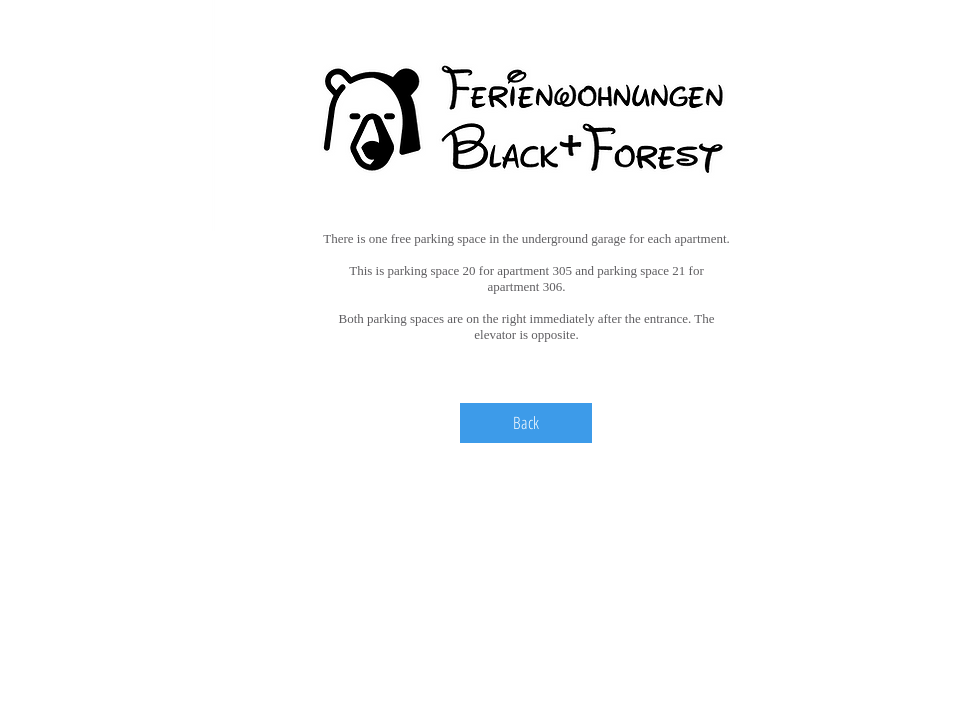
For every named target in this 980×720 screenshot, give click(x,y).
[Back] (526, 423)
